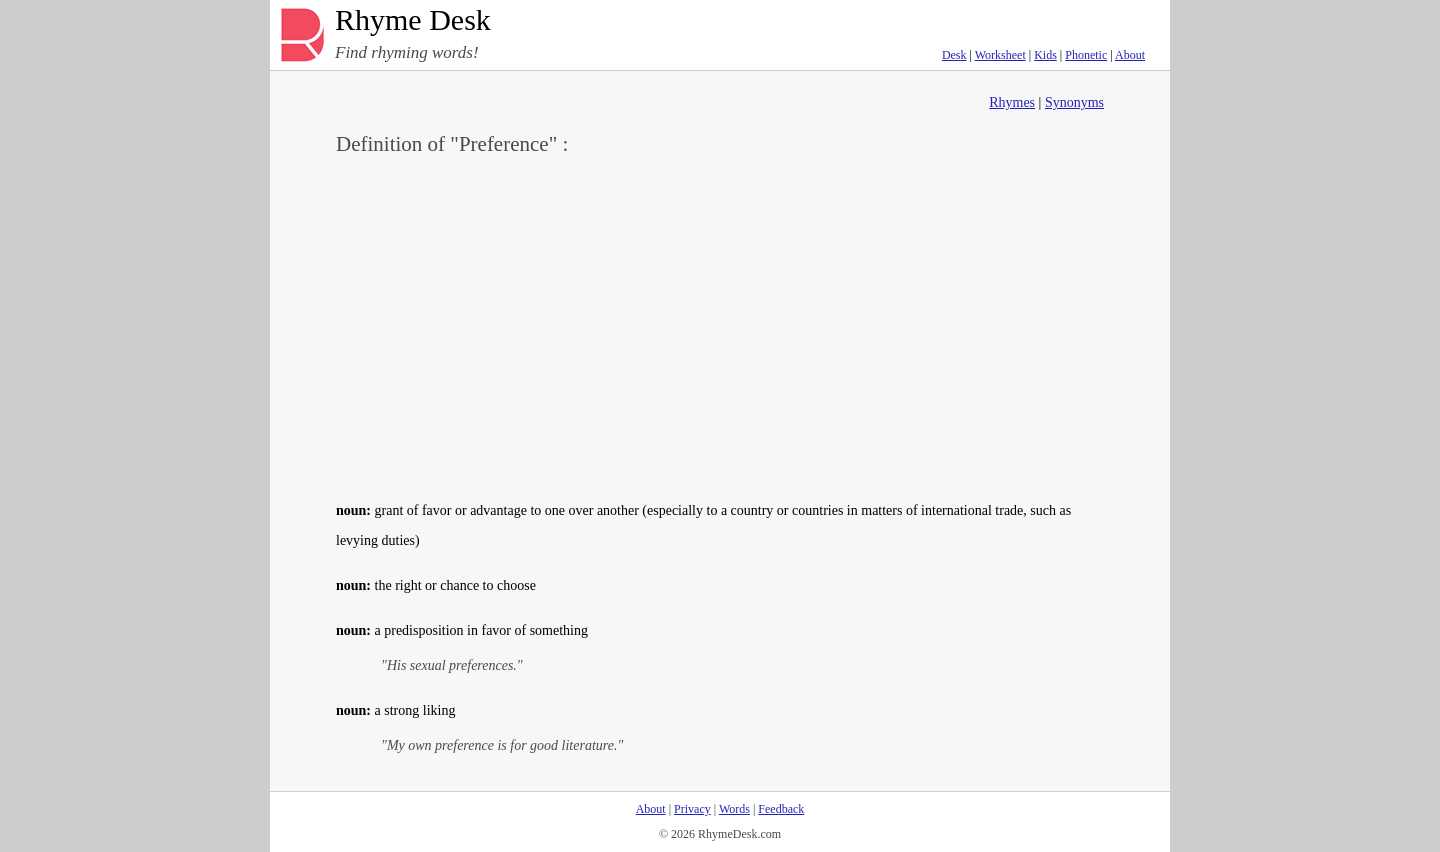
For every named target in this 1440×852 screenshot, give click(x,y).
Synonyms (1074, 102)
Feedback (781, 809)
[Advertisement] (720, 326)
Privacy (692, 809)
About (1130, 55)
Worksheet (1000, 55)
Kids (1045, 55)
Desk (954, 55)
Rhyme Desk (413, 20)
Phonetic (1086, 55)
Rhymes (1012, 102)
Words (734, 809)
